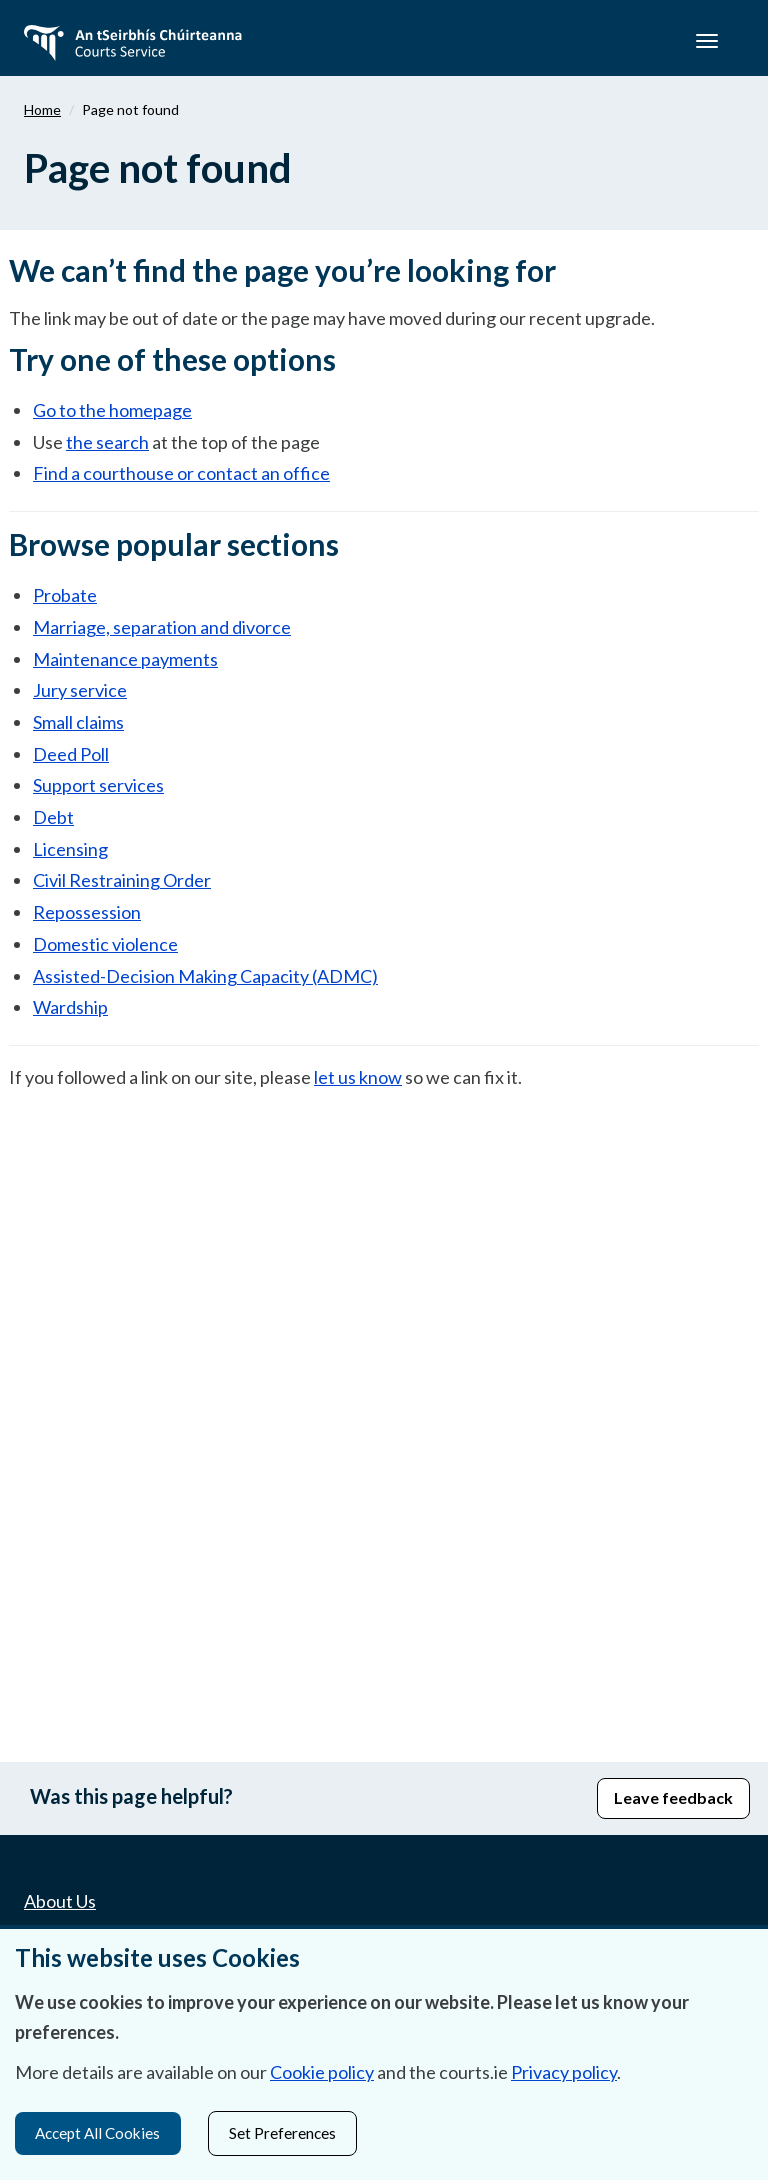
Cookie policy (322, 2070)
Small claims (78, 722)
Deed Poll (71, 754)
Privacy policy (564, 2070)
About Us (60, 1901)
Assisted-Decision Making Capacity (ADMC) (205, 976)
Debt (53, 817)
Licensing (70, 849)
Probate (65, 595)
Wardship (70, 1007)
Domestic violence (105, 944)
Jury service (80, 690)
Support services (98, 785)
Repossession (87, 912)
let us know (358, 1077)
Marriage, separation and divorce (162, 627)
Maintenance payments (125, 659)
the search (107, 442)
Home (42, 109)
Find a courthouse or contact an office (181, 473)
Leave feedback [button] (673, 1797)
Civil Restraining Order (122, 880)
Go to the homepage (112, 410)
